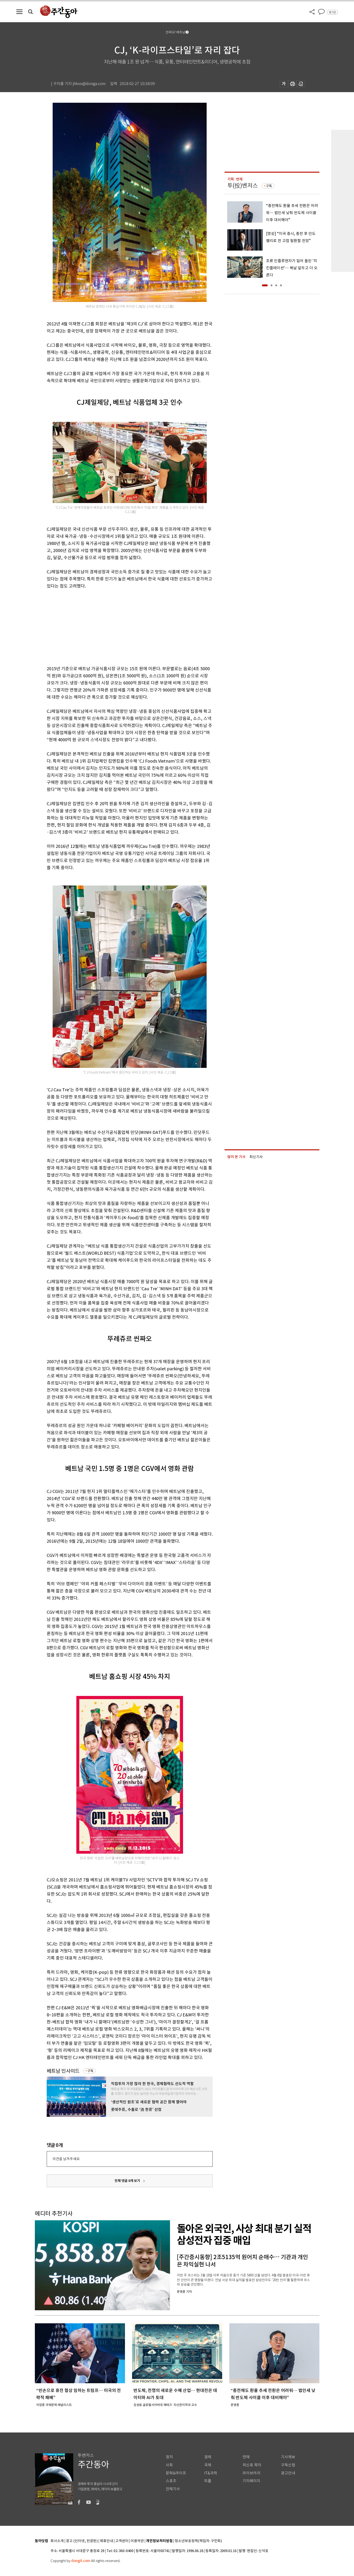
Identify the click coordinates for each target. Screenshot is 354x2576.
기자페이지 (251, 2481)
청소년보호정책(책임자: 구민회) (198, 2541)
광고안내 (288, 2473)
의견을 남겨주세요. (66, 2159)
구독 (90, 2071)
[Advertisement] (118, 626)
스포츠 (171, 2481)
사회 (169, 2465)
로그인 (332, 12)
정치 (169, 2457)
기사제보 (288, 2457)
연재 (246, 2457)
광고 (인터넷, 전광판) (82, 2541)
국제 (207, 2465)
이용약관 (137, 2541)
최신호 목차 (252, 2465)
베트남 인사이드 (63, 2071)
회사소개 (57, 2541)
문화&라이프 (176, 2473)
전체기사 (173, 2489)
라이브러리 (251, 2473)
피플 (207, 2481)
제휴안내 (106, 2541)
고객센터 (122, 2541)
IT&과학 (210, 2473)
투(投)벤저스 (242, 185)
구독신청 (288, 2465)
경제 (207, 2457)
